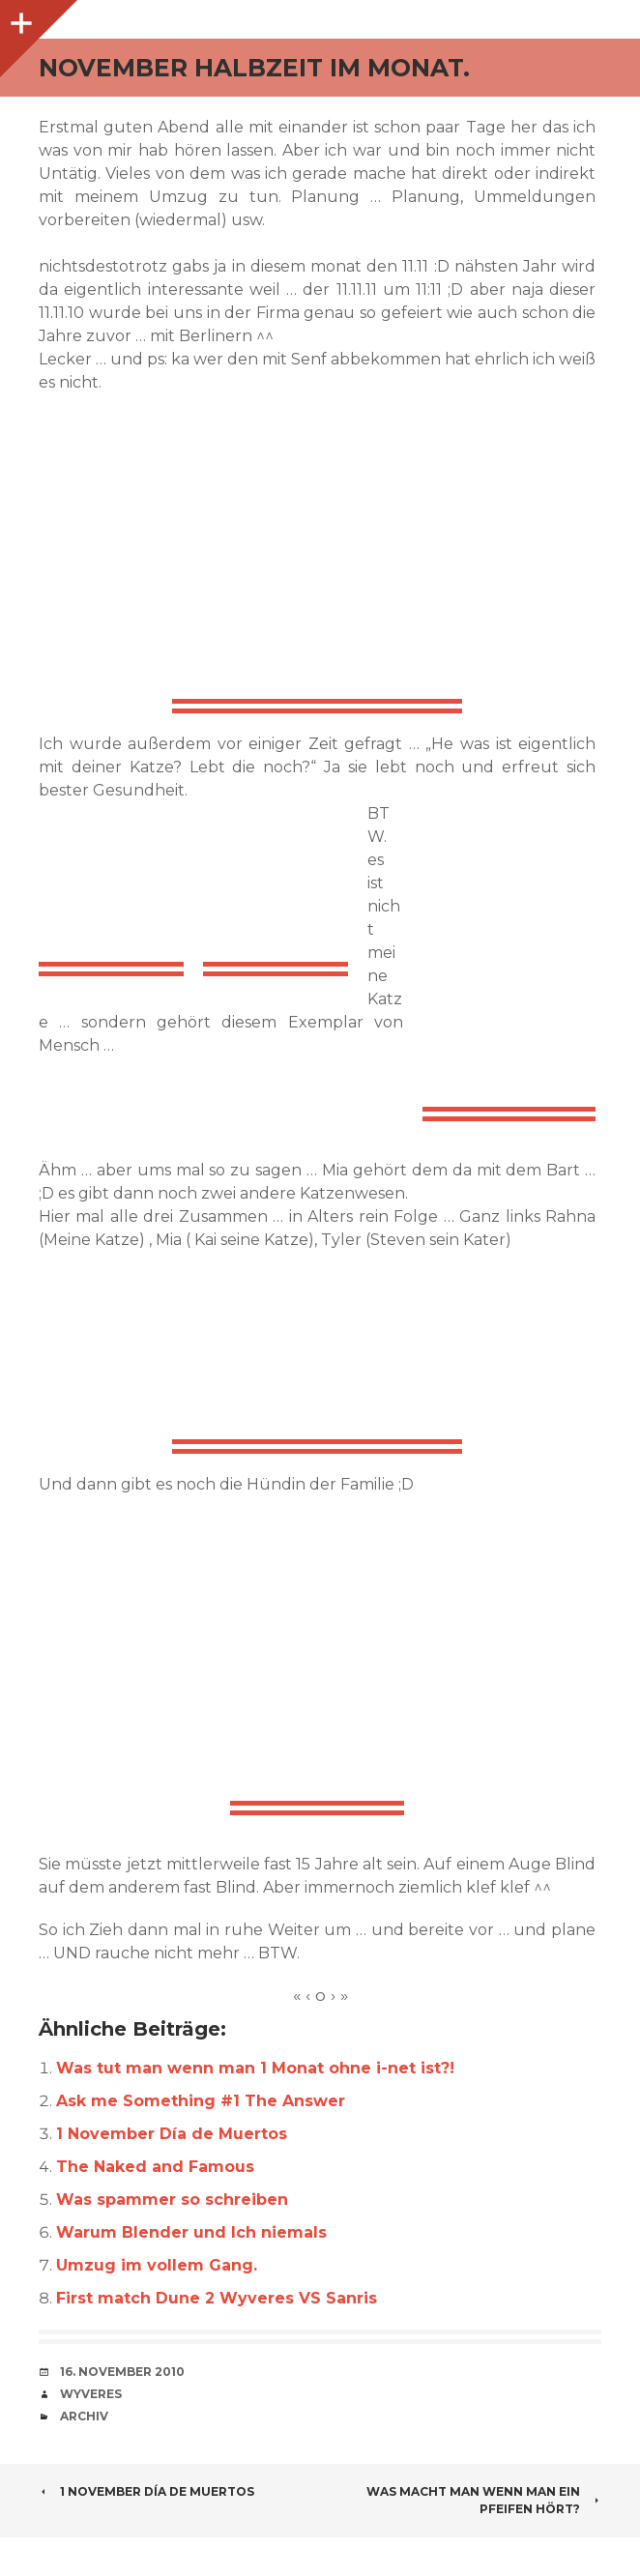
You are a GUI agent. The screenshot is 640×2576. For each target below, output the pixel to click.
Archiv (84, 2416)
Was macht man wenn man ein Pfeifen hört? (483, 2500)
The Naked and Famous (155, 2166)
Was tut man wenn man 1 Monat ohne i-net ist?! (255, 2068)
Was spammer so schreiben (172, 2199)
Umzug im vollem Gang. (156, 2265)
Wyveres (91, 2394)
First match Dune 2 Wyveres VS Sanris (216, 2298)
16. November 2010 (122, 2371)
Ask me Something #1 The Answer (200, 2101)
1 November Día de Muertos (171, 2134)
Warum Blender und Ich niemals (191, 2232)
